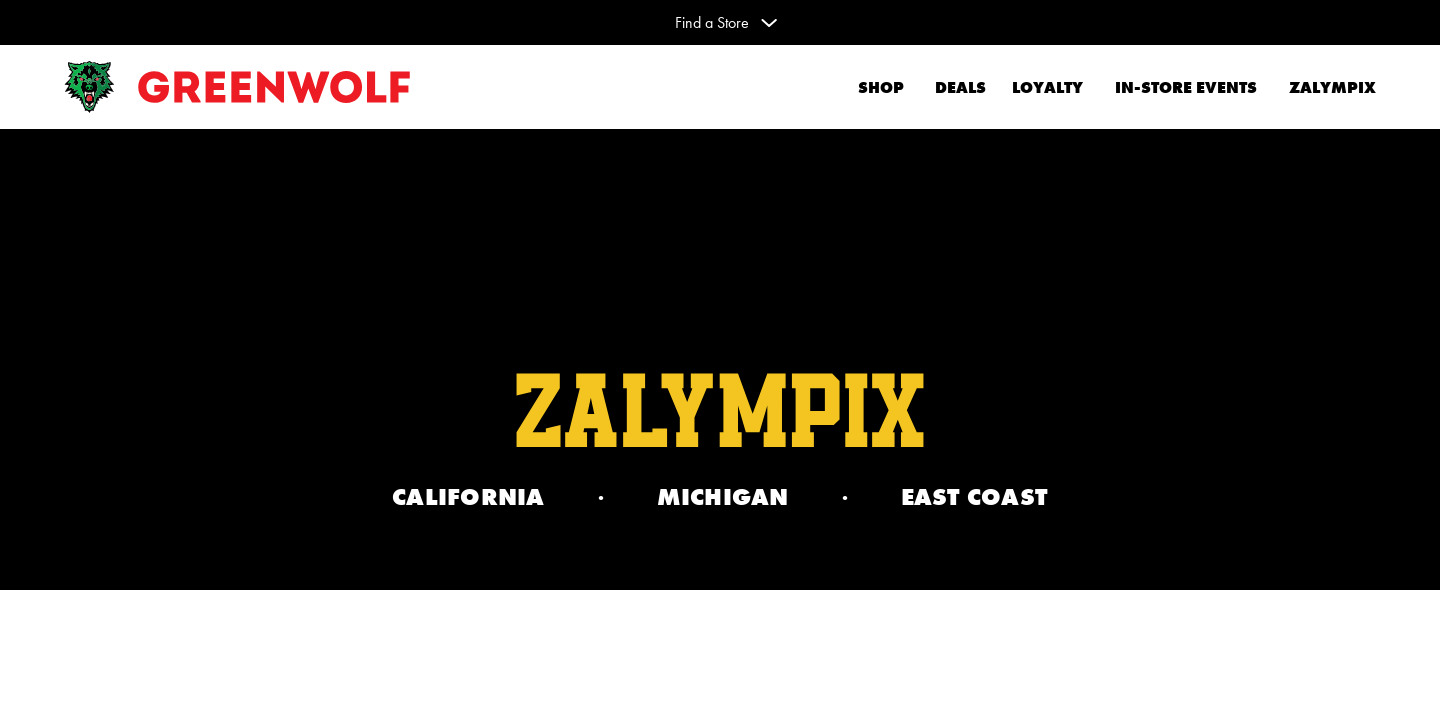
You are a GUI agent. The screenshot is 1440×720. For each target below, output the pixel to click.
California (468, 497)
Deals (957, 87)
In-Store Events (1186, 87)
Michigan (723, 497)
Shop (880, 87)
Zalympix (1332, 87)
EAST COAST (975, 497)
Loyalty (1047, 87)
